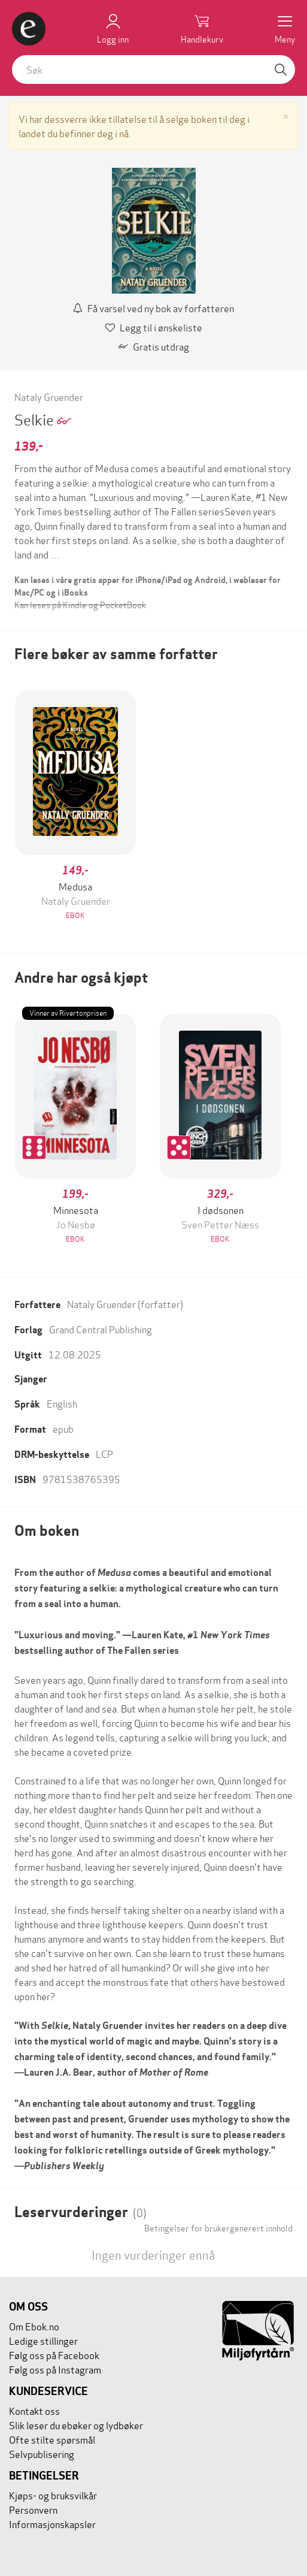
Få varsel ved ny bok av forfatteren (153, 308)
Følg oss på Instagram (55, 2369)
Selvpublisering (41, 2453)
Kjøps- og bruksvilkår (53, 2495)
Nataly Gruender (48, 396)
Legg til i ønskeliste (153, 327)
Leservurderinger (80, 2212)
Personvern (33, 2509)
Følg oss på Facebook (54, 2354)
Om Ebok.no (34, 2326)
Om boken (46, 1530)
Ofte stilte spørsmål (52, 2439)
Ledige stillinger (43, 2340)
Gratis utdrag (153, 346)
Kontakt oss (34, 2410)
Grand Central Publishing (100, 1329)
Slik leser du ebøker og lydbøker (76, 2425)
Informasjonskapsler (52, 2523)
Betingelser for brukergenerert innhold (218, 2228)
